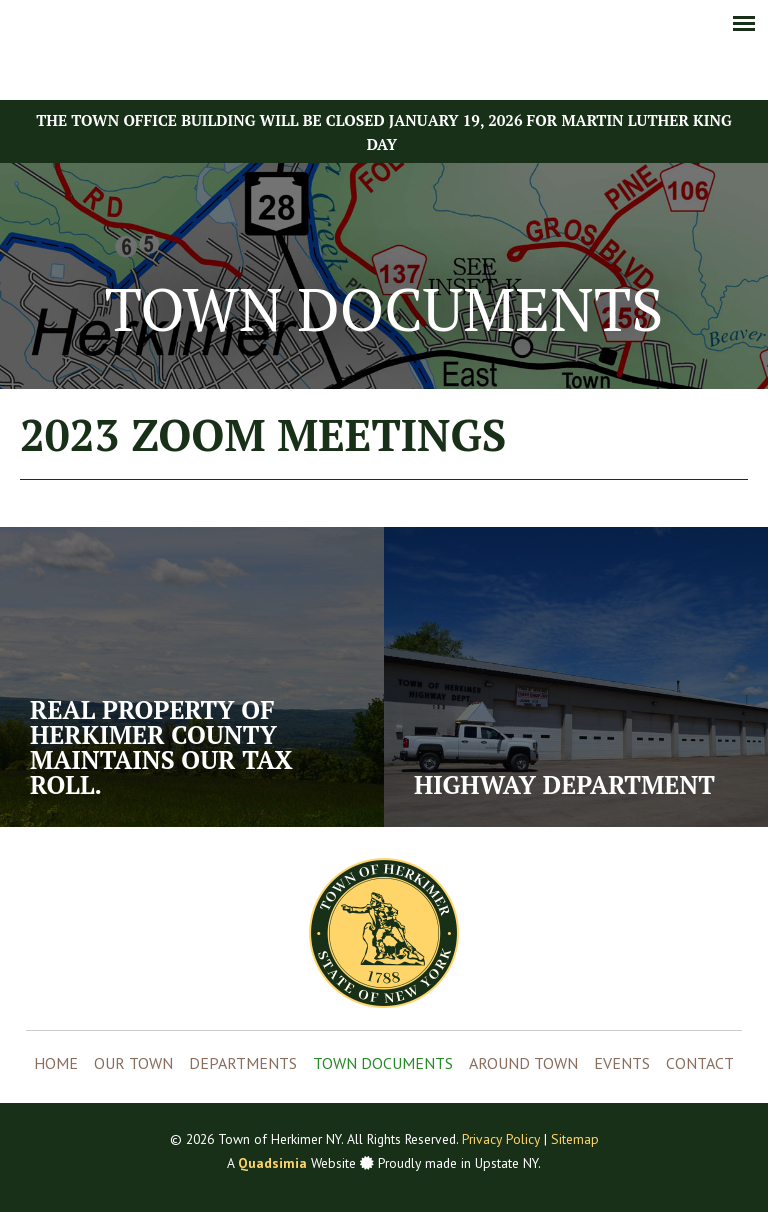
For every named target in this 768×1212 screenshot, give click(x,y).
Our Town (133, 1063)
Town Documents (383, 1063)
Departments (243, 1063)
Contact (700, 1063)
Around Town (523, 1063)
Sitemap (575, 1139)
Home (56, 1063)
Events (622, 1063)
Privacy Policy (501, 1139)
